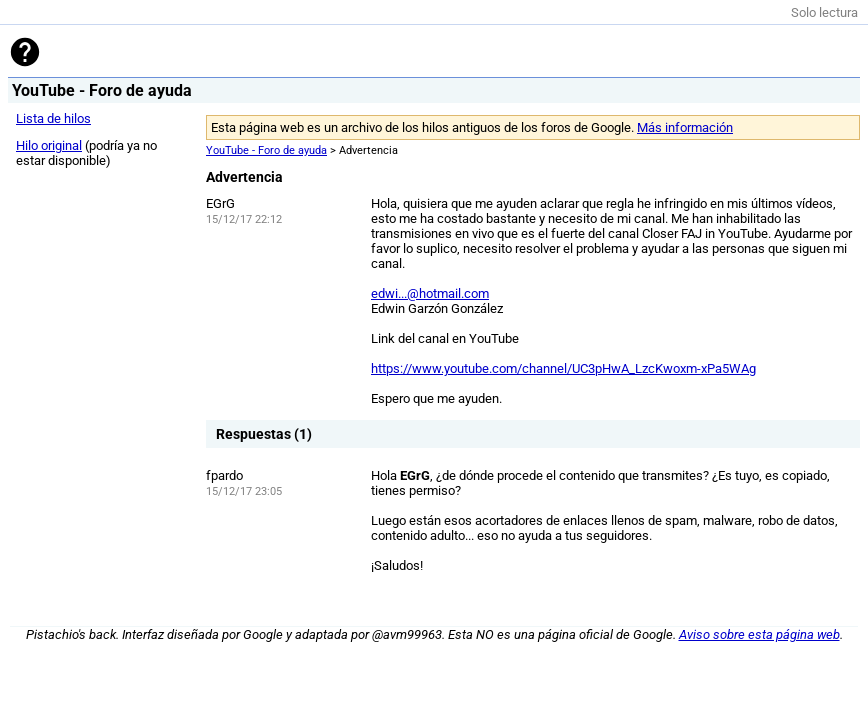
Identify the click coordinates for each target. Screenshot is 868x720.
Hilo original (49, 145)
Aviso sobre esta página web (759, 634)
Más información (685, 127)
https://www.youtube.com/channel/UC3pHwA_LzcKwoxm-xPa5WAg (563, 368)
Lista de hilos (53, 118)
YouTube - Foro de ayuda (266, 150)
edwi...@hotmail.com (430, 293)
